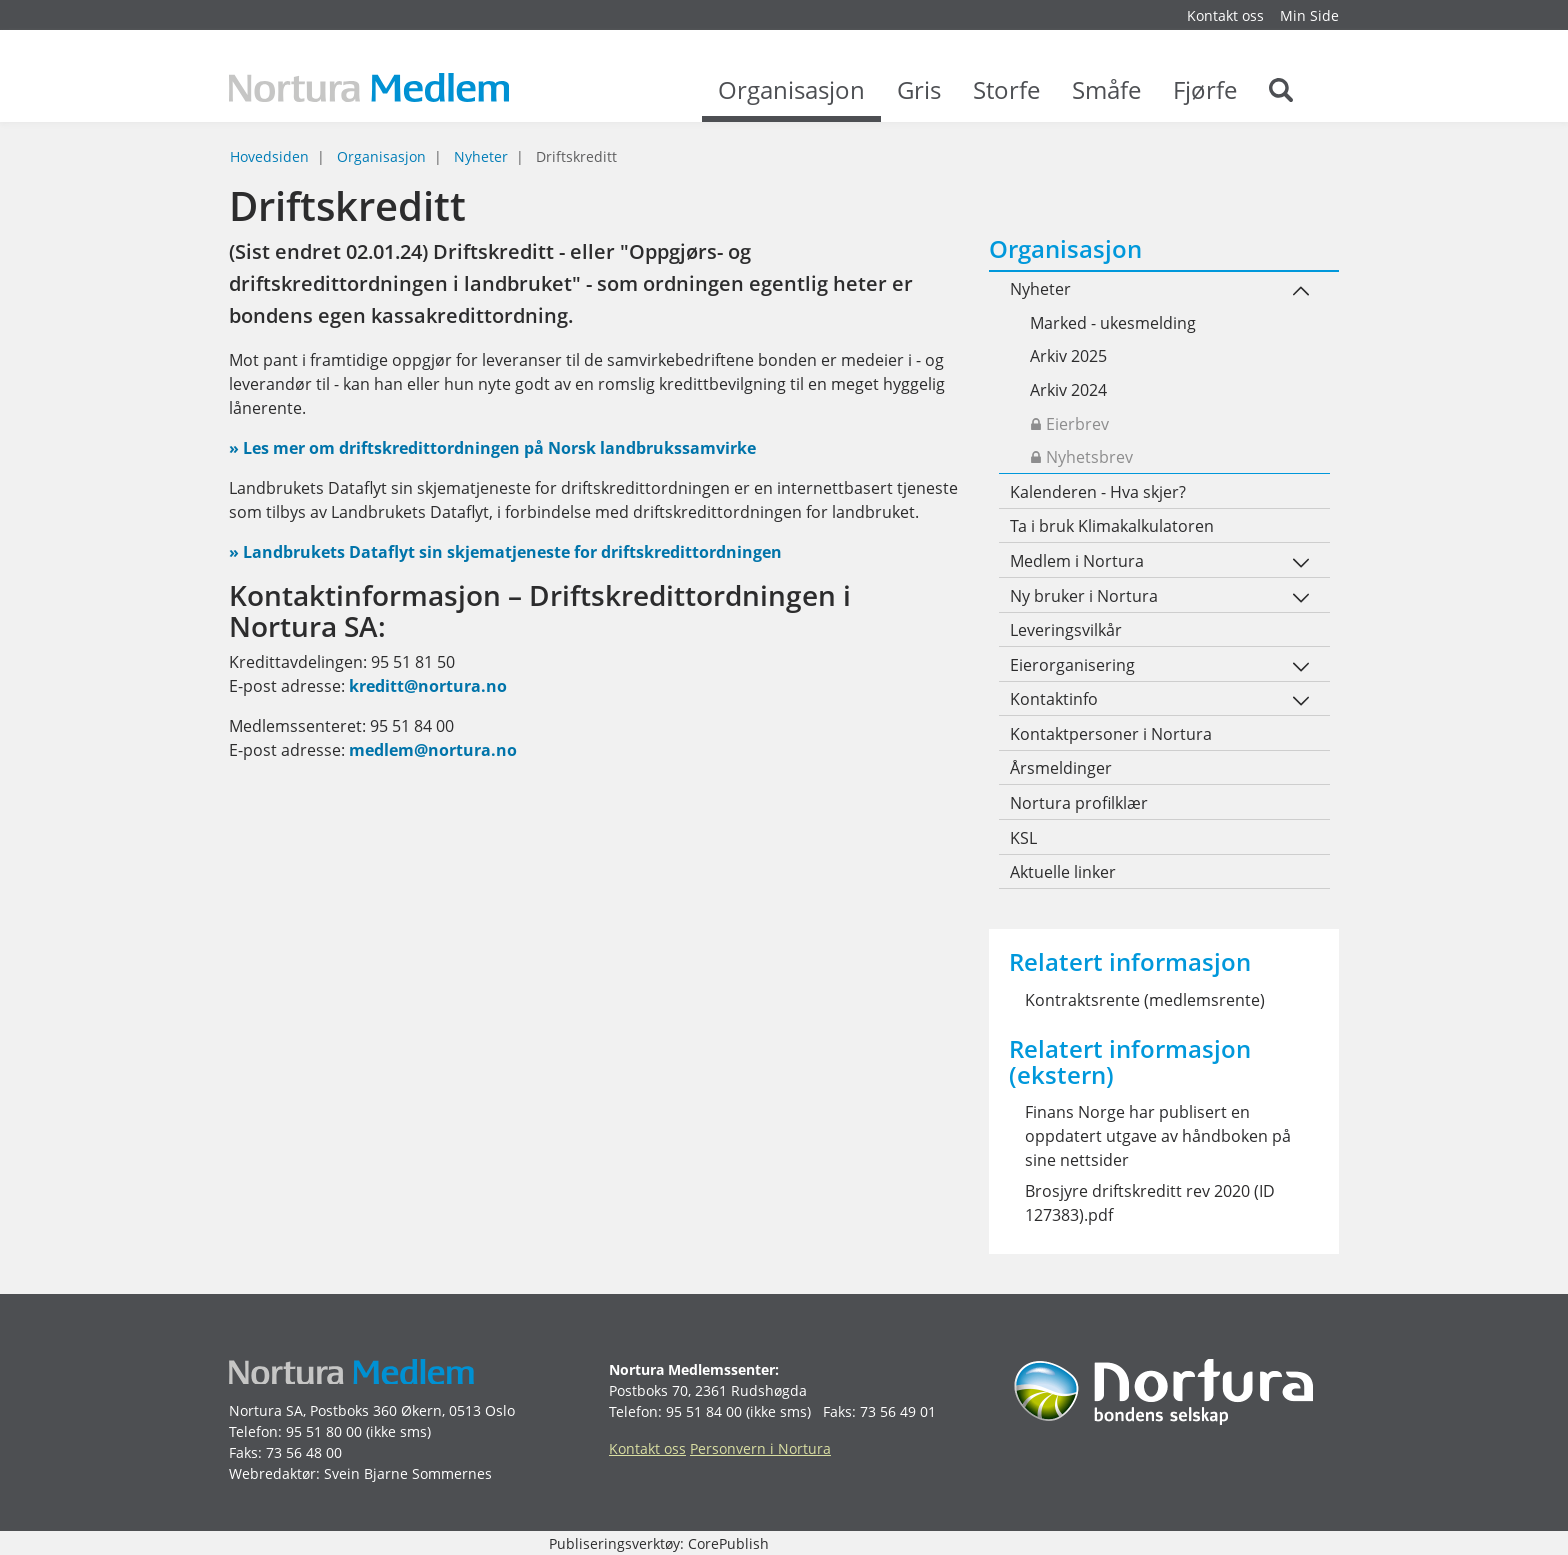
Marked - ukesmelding (1113, 323)
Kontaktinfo (1054, 699)
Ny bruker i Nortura (1084, 596)
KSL (1023, 838)
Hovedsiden (269, 156)
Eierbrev (1069, 424)
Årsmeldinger (1061, 768)
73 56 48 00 (304, 1452)
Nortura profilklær (1079, 803)
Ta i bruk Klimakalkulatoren (1112, 526)
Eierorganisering (1072, 665)
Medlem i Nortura (1077, 561)
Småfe (1106, 100)
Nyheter (481, 156)
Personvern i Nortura (760, 1448)
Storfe (1006, 100)
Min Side (1309, 15)
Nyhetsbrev (1081, 457)
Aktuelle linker (1063, 872)
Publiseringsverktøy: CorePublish (659, 1543)
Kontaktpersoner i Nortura (1111, 734)
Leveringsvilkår (1066, 630)
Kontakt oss (1225, 15)
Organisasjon (791, 100)
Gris (919, 100)
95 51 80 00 (324, 1431)
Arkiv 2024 (1068, 390)
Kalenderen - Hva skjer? (1098, 492)
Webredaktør (272, 1473)
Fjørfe (1205, 100)
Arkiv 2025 (1068, 356)
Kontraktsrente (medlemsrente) (1145, 1000)
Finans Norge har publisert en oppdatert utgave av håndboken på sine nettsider (1158, 1136)
